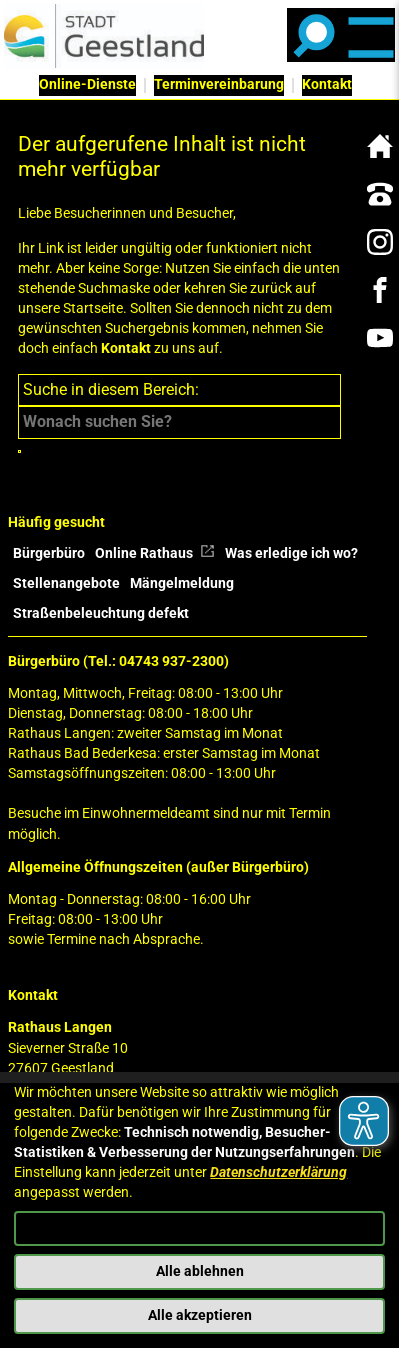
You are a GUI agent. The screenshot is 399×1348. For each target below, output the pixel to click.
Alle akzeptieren (200, 1315)
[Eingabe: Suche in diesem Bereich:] (179, 422)
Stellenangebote (66, 583)
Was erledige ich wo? (291, 553)
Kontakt (126, 348)
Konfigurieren (199, 1227)
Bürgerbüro (49, 553)
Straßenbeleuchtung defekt (101, 613)
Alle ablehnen (200, 1271)
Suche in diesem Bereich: (111, 389)
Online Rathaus (155, 553)
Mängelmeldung (182, 583)
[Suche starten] (19, 451)
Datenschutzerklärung (278, 1172)
